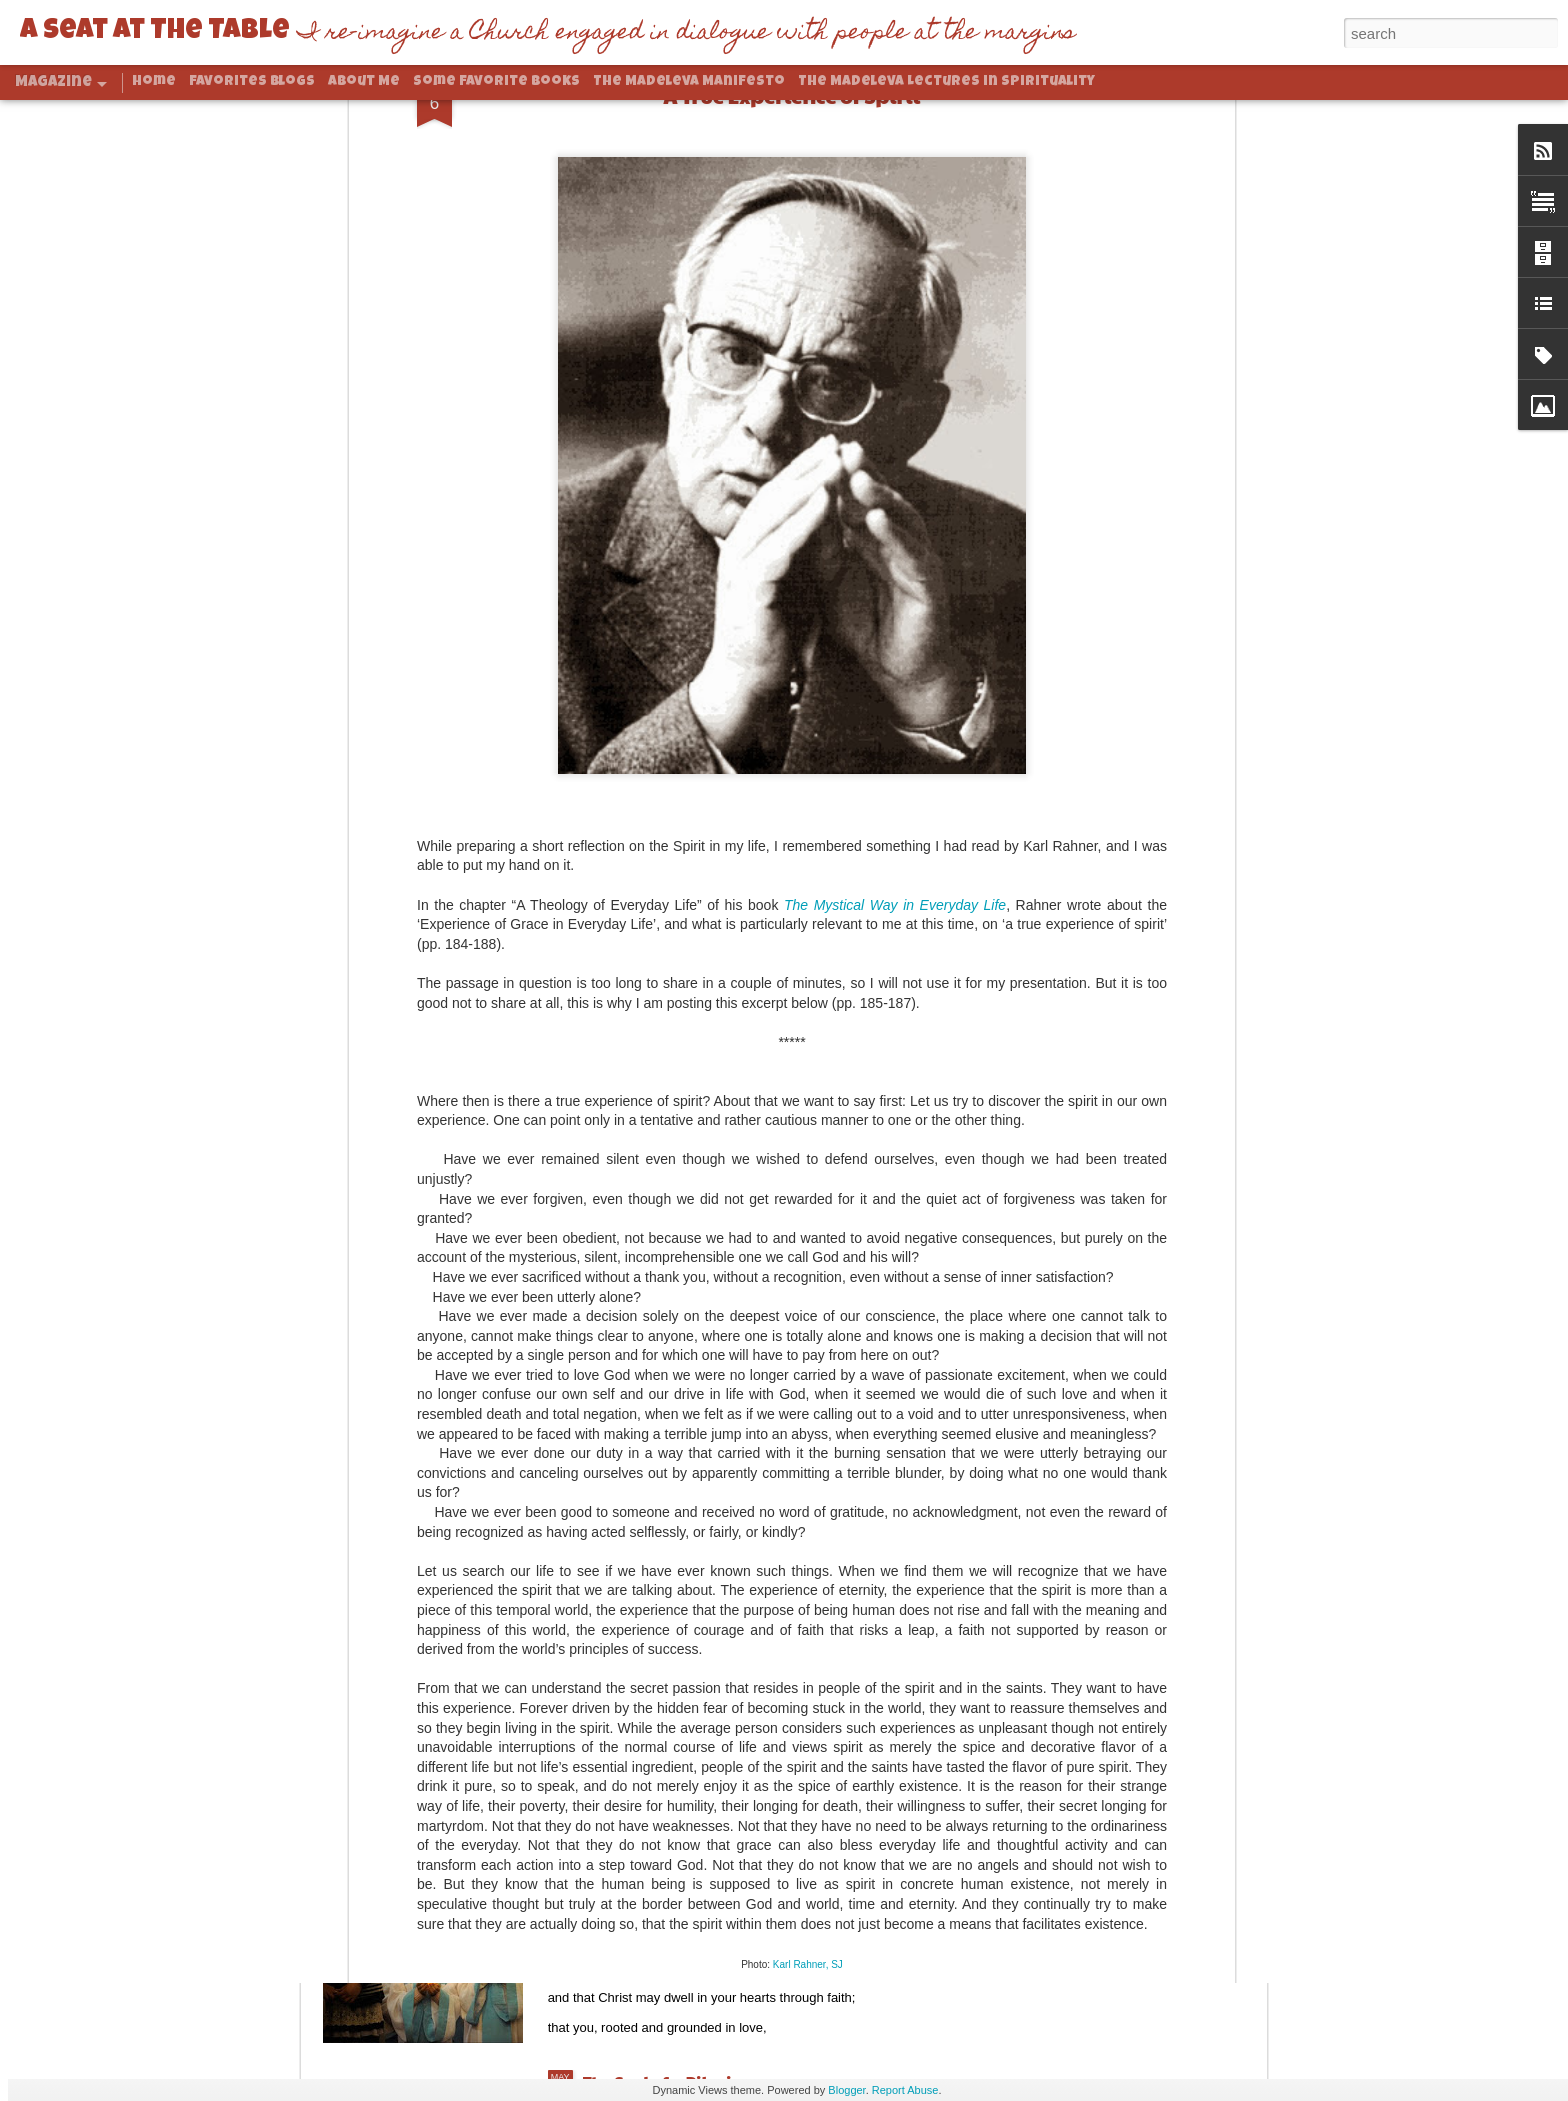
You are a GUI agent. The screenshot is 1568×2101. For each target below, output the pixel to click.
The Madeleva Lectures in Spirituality (946, 82)
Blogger (846, 2090)
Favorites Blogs (252, 82)
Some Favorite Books (496, 82)
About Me (364, 82)
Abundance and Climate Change (714, 1627)
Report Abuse (905, 2090)
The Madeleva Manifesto (689, 82)
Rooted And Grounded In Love (700, 1854)
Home (154, 82)
